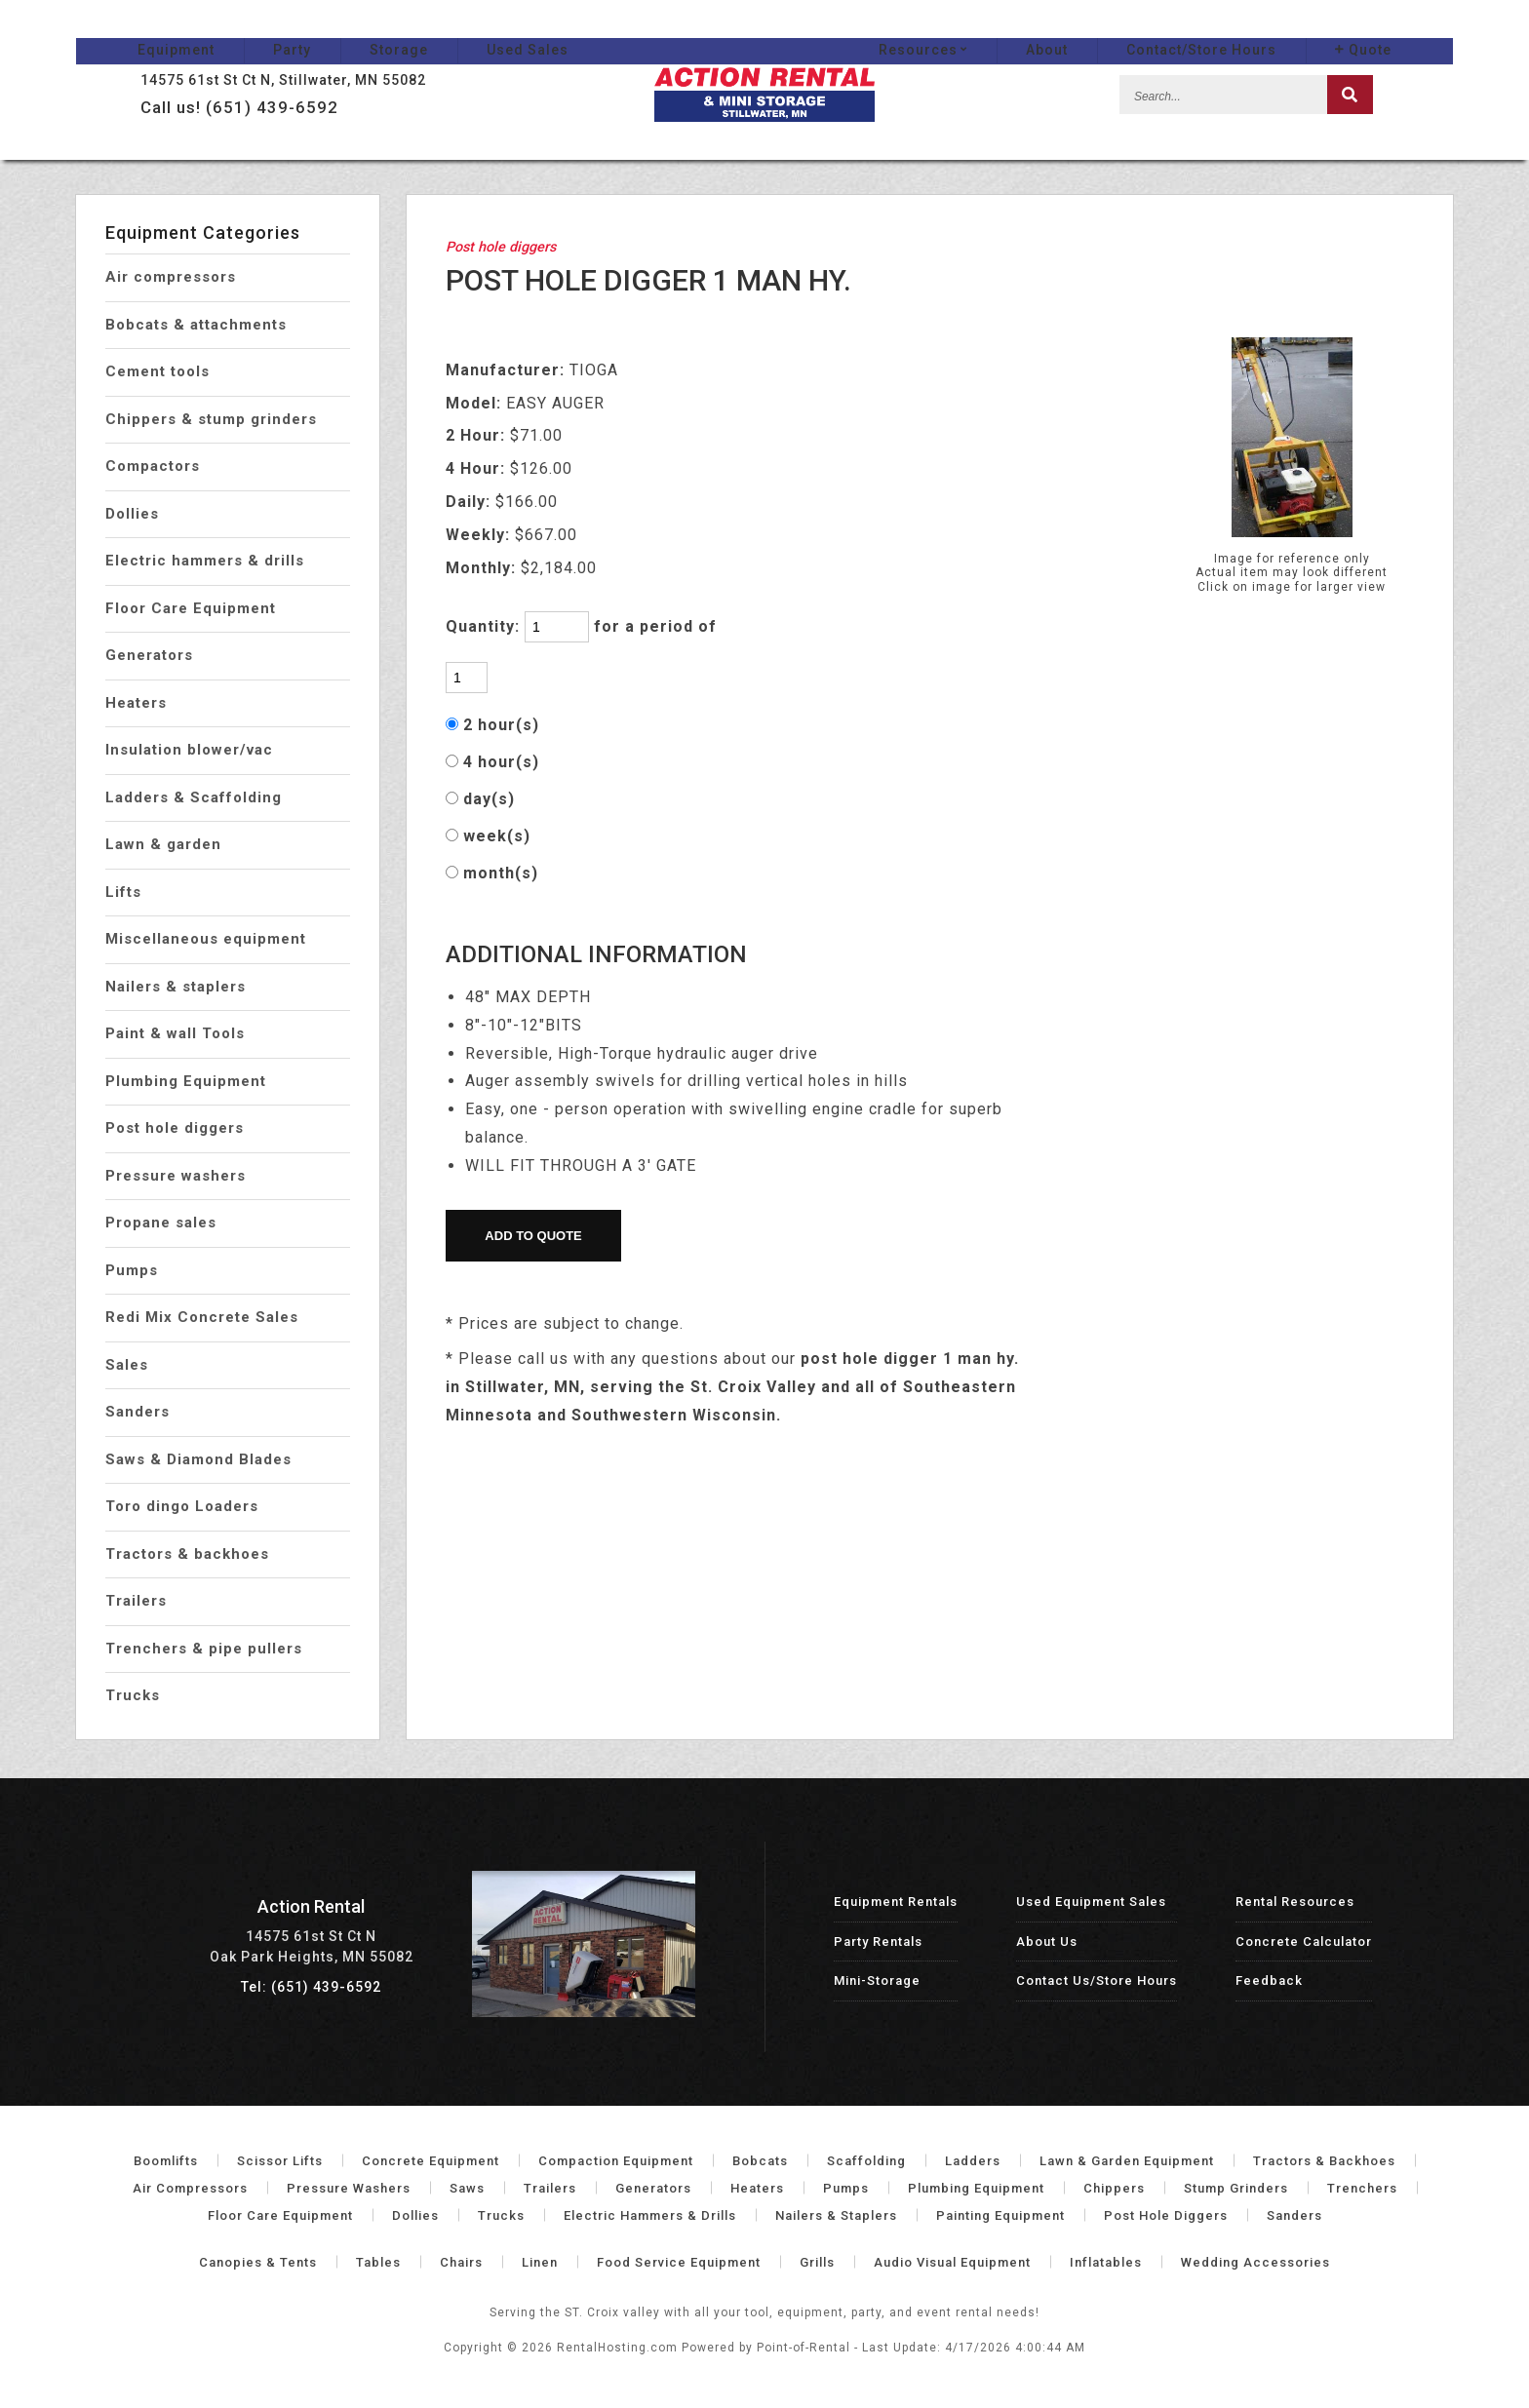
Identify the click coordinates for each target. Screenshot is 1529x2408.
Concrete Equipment (430, 2161)
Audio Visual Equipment (952, 2262)
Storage (337, 30)
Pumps (131, 1270)
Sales (126, 1365)
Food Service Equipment (679, 2262)
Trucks (132, 1695)
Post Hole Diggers (1166, 2215)
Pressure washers (175, 1176)
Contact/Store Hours (1263, 30)
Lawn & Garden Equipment (1126, 2161)
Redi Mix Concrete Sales (201, 1317)
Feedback (1269, 1980)
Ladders (972, 2161)
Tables (378, 2262)
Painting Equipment (1000, 2215)
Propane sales (160, 1222)
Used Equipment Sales (1091, 1901)
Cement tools (157, 371)
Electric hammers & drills (204, 560)
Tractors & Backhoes (1324, 2161)
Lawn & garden (163, 844)
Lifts (123, 892)
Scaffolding (866, 2161)
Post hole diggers (174, 1128)
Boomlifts (166, 2161)
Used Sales (466, 30)
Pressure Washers (349, 2188)
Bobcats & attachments (196, 324)
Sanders (137, 1411)
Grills (817, 2262)
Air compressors (170, 277)
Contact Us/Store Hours (1096, 1980)
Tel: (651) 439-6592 (311, 1987)
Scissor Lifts (280, 2161)
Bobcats (760, 2161)
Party (231, 30)
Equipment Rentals (896, 1901)
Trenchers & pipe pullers (203, 1648)
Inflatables (1106, 2262)
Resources (984, 30)
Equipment (114, 30)
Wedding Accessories (1255, 2262)
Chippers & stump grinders (211, 419)
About (1108, 30)
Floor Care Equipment (190, 608)
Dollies (132, 514)
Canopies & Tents (258, 2262)
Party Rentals (878, 1941)
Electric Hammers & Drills (650, 2215)
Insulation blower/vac (189, 749)
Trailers (136, 1601)
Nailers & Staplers (836, 2215)
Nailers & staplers (175, 986)
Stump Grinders (1236, 2188)
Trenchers (1362, 2188)
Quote (1424, 30)
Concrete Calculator (1303, 1941)
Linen (540, 2262)
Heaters (136, 703)
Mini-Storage (877, 1980)
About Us (1047, 1941)
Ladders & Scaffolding (193, 797)
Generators (149, 655)
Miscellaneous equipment (205, 939)
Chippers (1114, 2188)
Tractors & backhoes (187, 1554)
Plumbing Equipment (185, 1081)
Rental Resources (1294, 1901)
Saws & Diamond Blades (198, 1459)
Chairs (461, 2262)
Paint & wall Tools (175, 1033)
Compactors (152, 466)
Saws (467, 2188)
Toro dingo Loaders (181, 1506)
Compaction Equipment (615, 2161)
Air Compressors (190, 2188)
